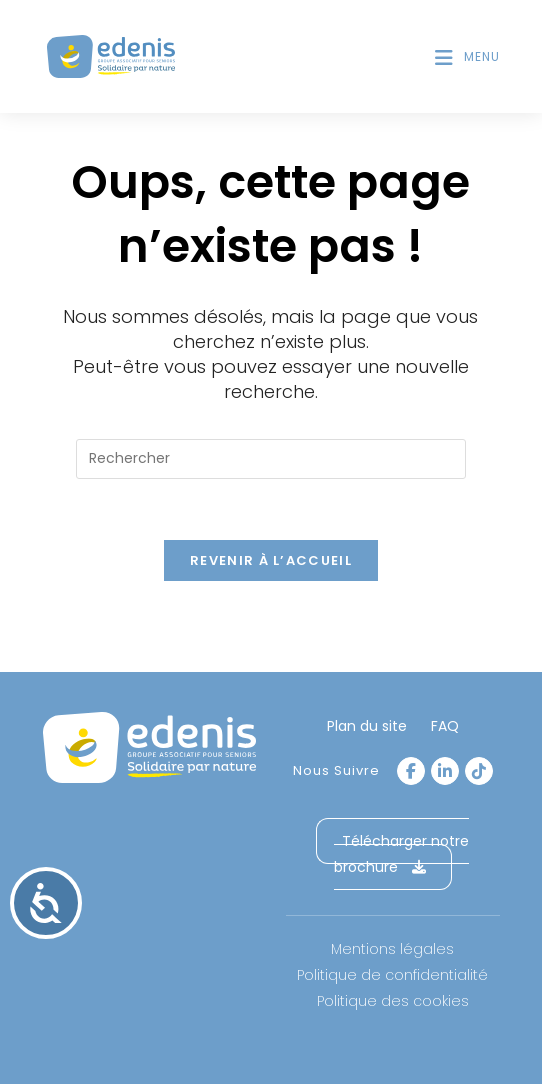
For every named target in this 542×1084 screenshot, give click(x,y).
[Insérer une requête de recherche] (271, 459)
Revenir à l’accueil (271, 560)
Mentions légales (392, 949)
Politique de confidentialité (392, 975)
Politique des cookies (393, 1001)
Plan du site (367, 726)
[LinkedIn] (445, 771)
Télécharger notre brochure (402, 854)
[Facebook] (411, 771)
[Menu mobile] (467, 57)
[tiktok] (479, 771)
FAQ (445, 726)
